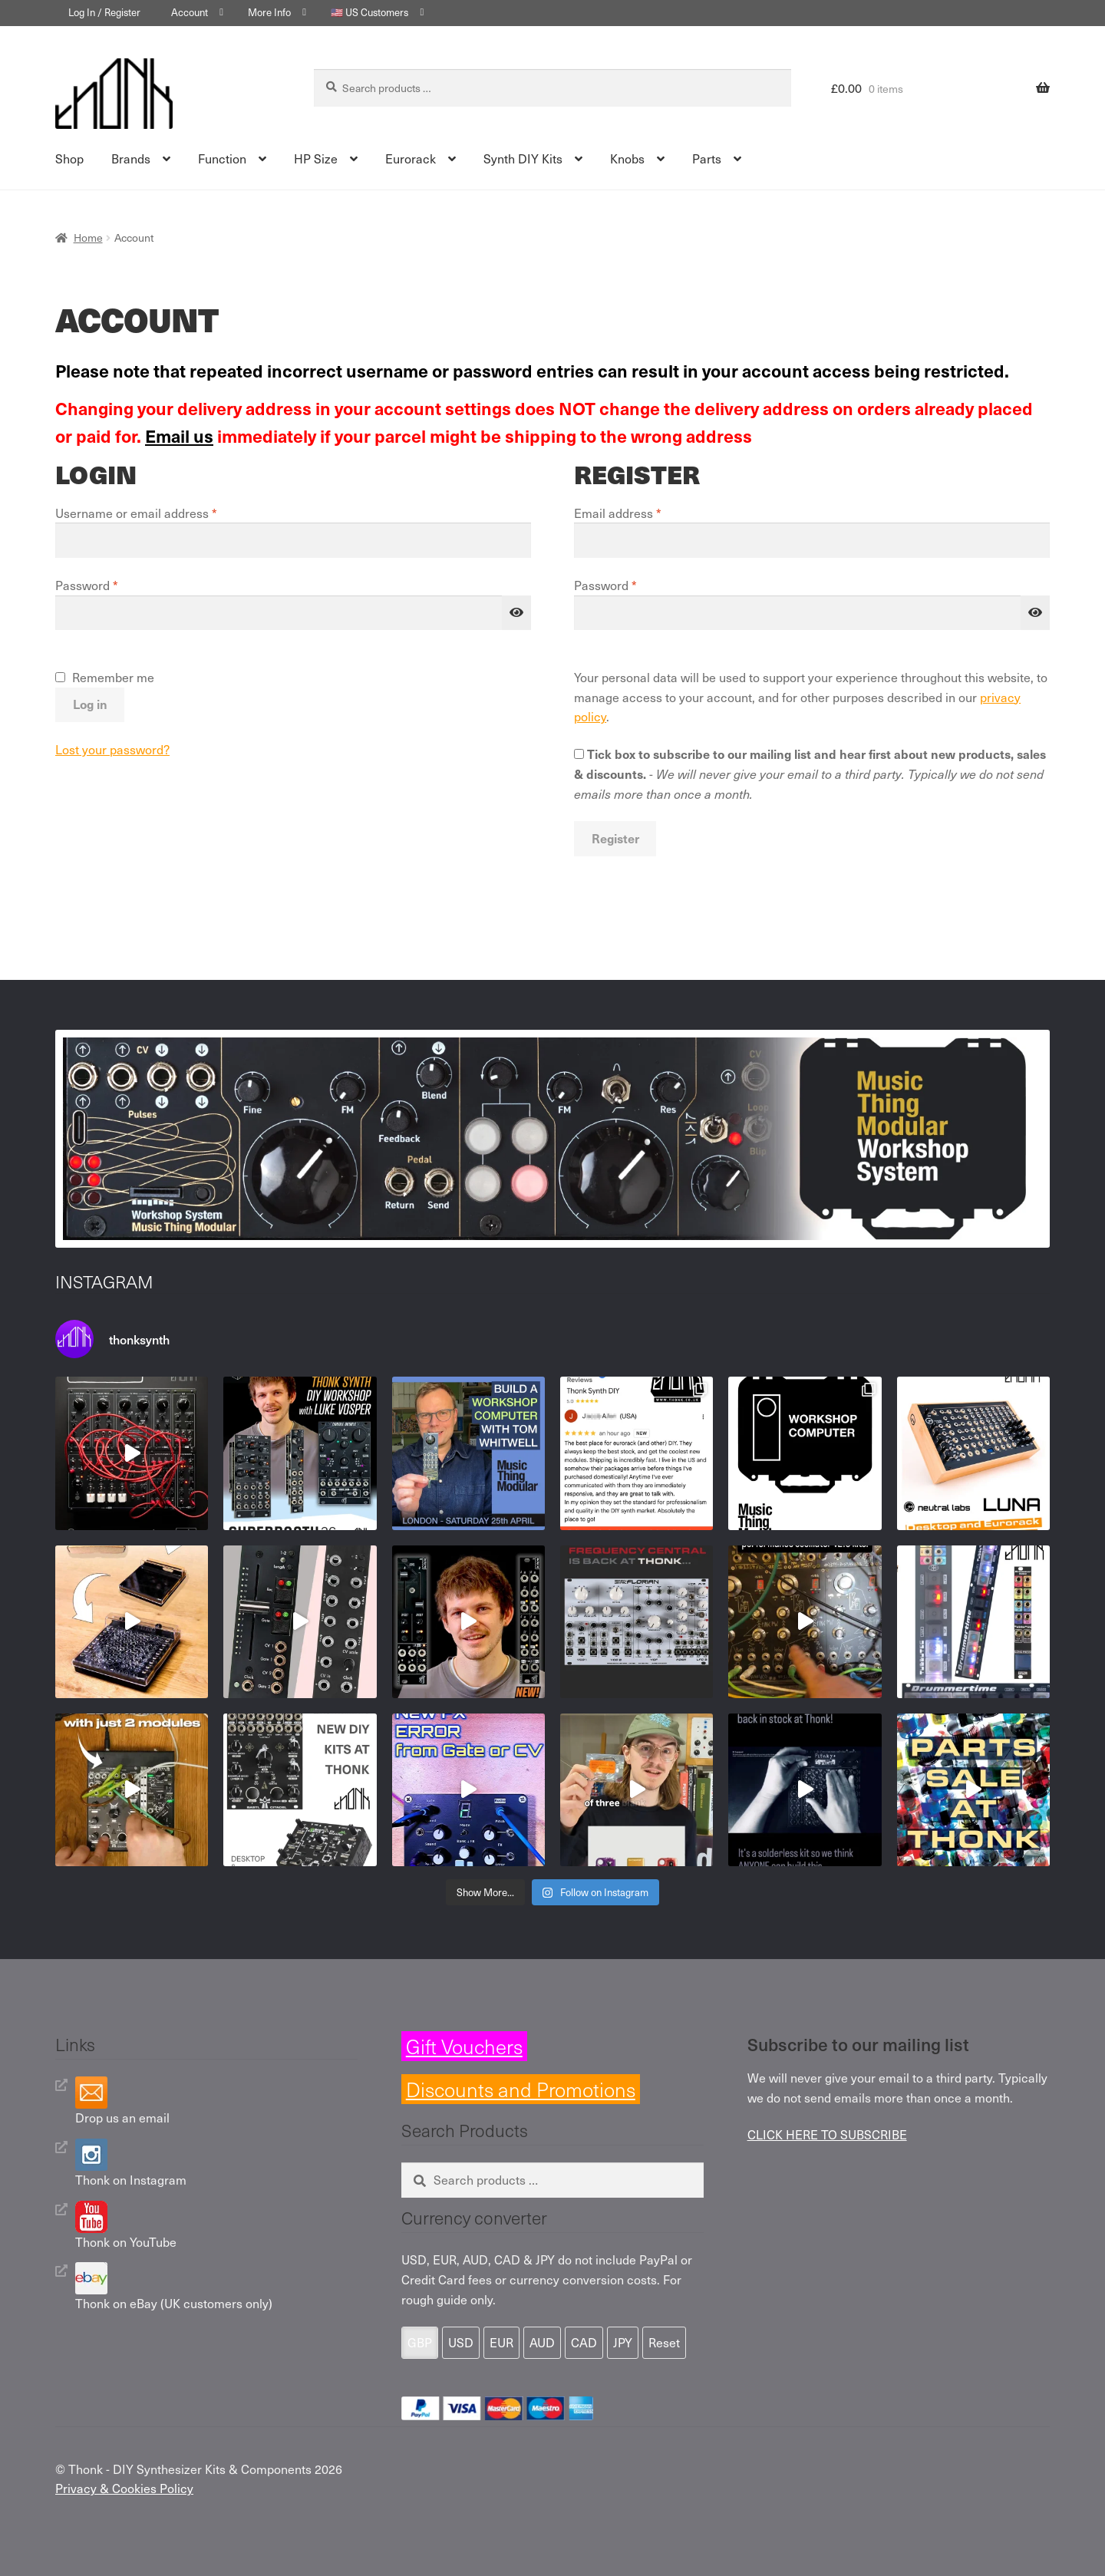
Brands (130, 158)
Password (111, 585)
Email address (642, 512)
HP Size (316, 158)
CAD (584, 2342)
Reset (664, 2342)
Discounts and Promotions (520, 2089)
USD (460, 2342)
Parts (706, 158)
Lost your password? (112, 749)
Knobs (627, 158)
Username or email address (160, 512)
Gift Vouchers (464, 2046)
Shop (69, 158)
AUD (542, 2342)
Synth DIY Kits (522, 158)
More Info (269, 12)
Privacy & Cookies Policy (124, 2488)
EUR (501, 2342)
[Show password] (516, 613)
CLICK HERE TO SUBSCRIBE (827, 2134)
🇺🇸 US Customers (369, 12)
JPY (622, 2342)
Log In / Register (104, 12)
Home (88, 237)
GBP (419, 2342)
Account (189, 12)
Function (222, 158)
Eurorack (410, 158)
